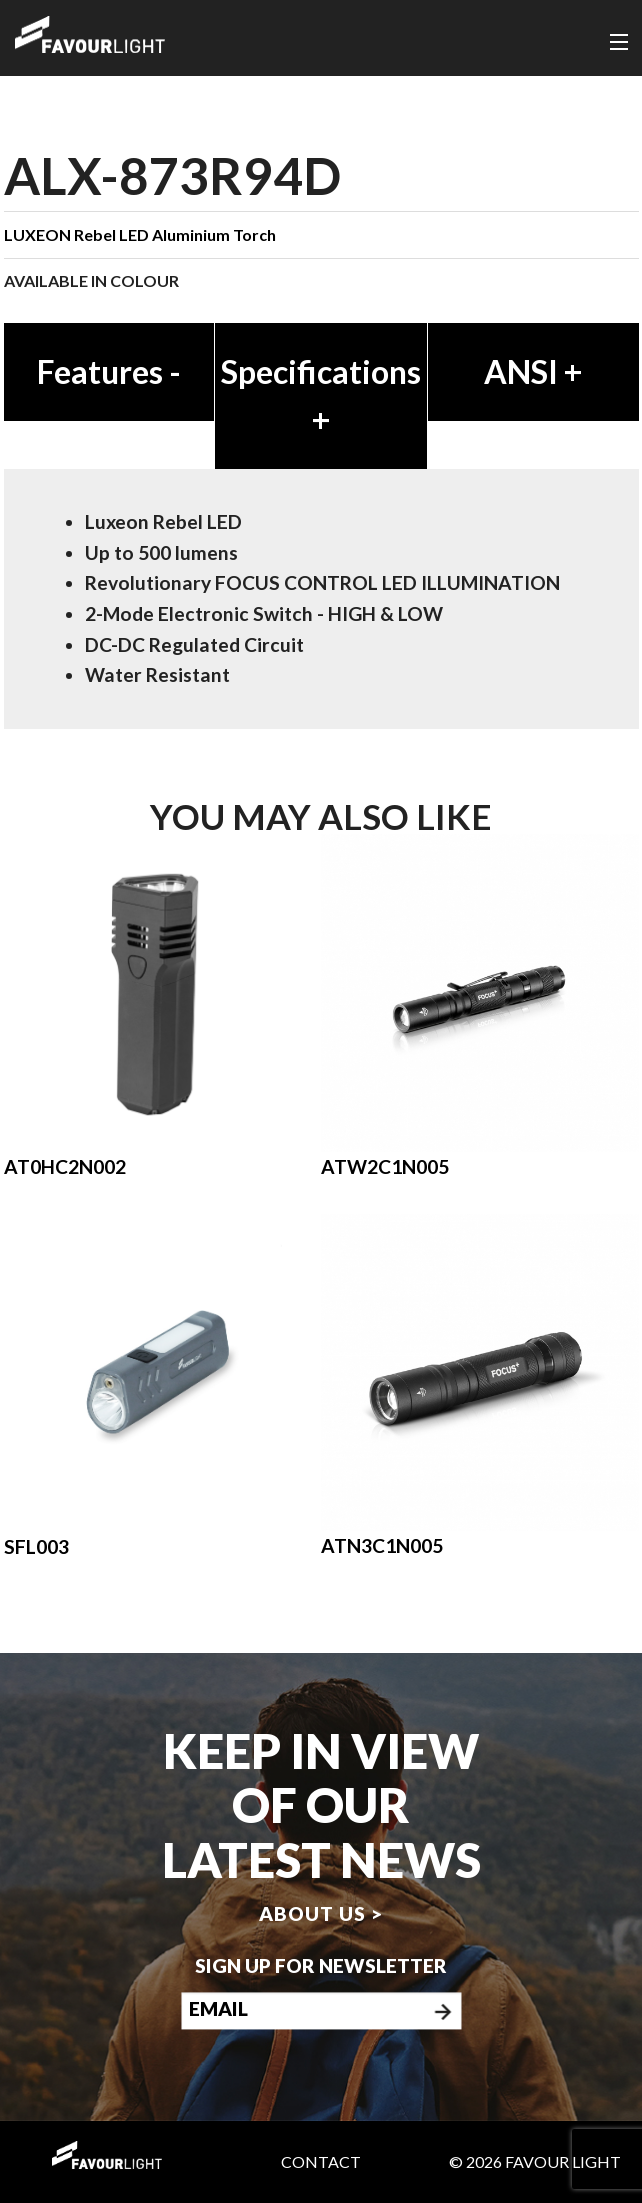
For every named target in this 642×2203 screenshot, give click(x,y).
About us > (321, 1914)
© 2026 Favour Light (535, 2161)
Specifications (321, 395)
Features (109, 371)
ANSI (533, 371)
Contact (321, 2161)
